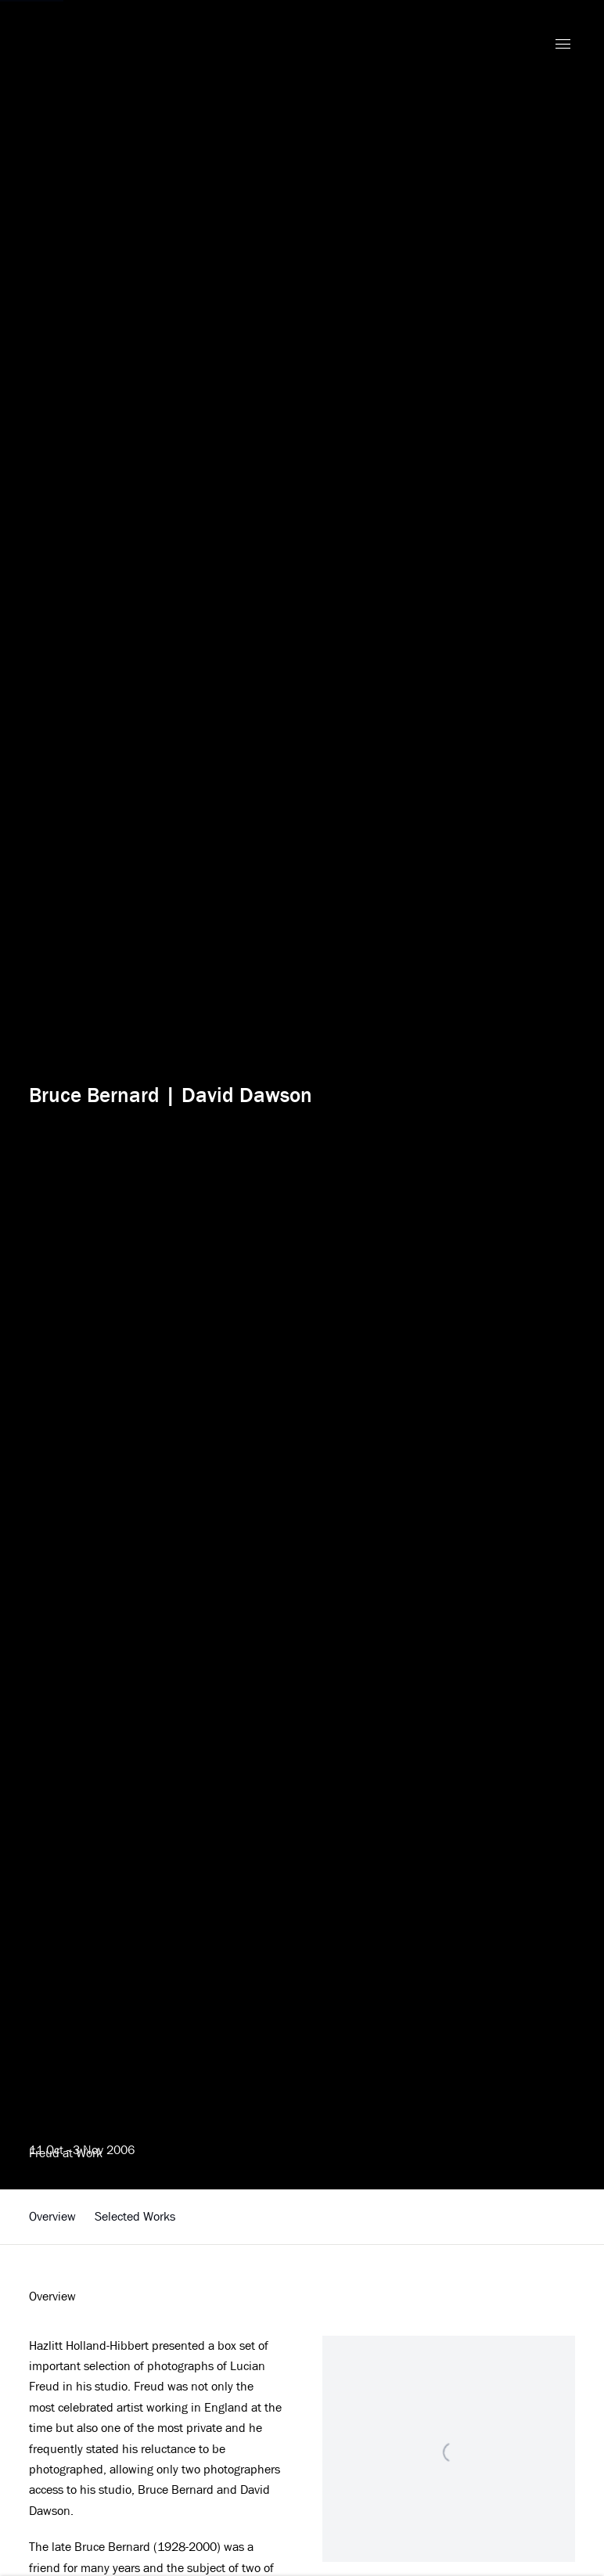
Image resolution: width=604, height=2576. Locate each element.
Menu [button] (562, 44)
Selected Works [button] (135, 2216)
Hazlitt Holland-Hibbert (130, 45)
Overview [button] (52, 2216)
